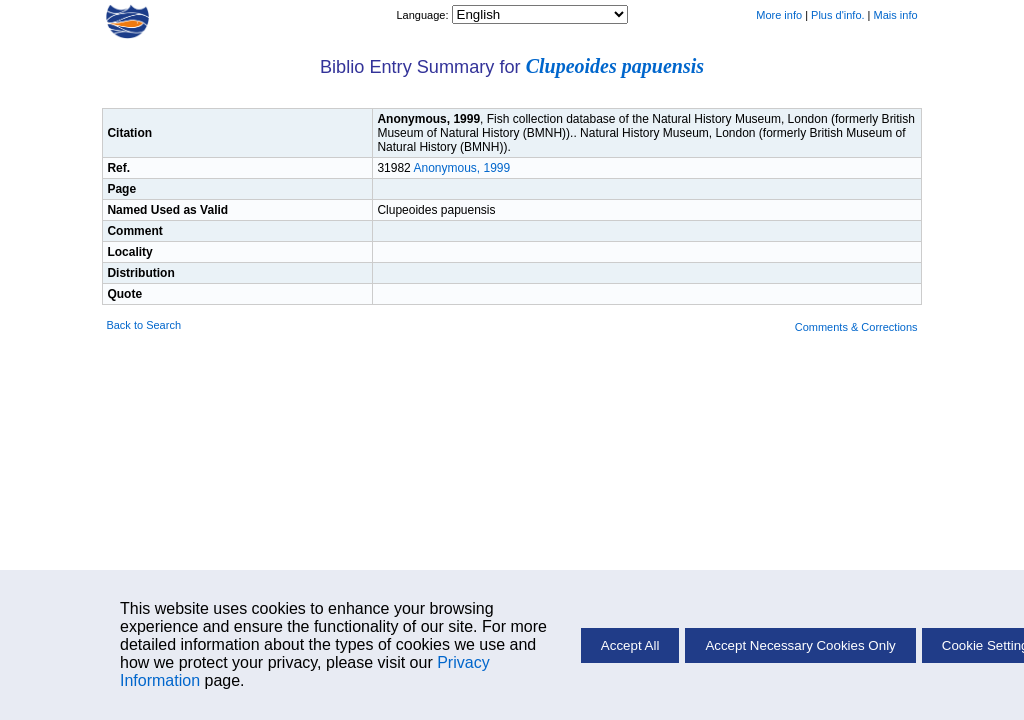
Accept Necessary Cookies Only (800, 645)
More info (779, 15)
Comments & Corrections (856, 327)
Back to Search (143, 325)
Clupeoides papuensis (615, 66)
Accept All (630, 645)
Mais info (896, 15)
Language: (423, 15)
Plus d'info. (837, 15)
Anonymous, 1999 (461, 168)
